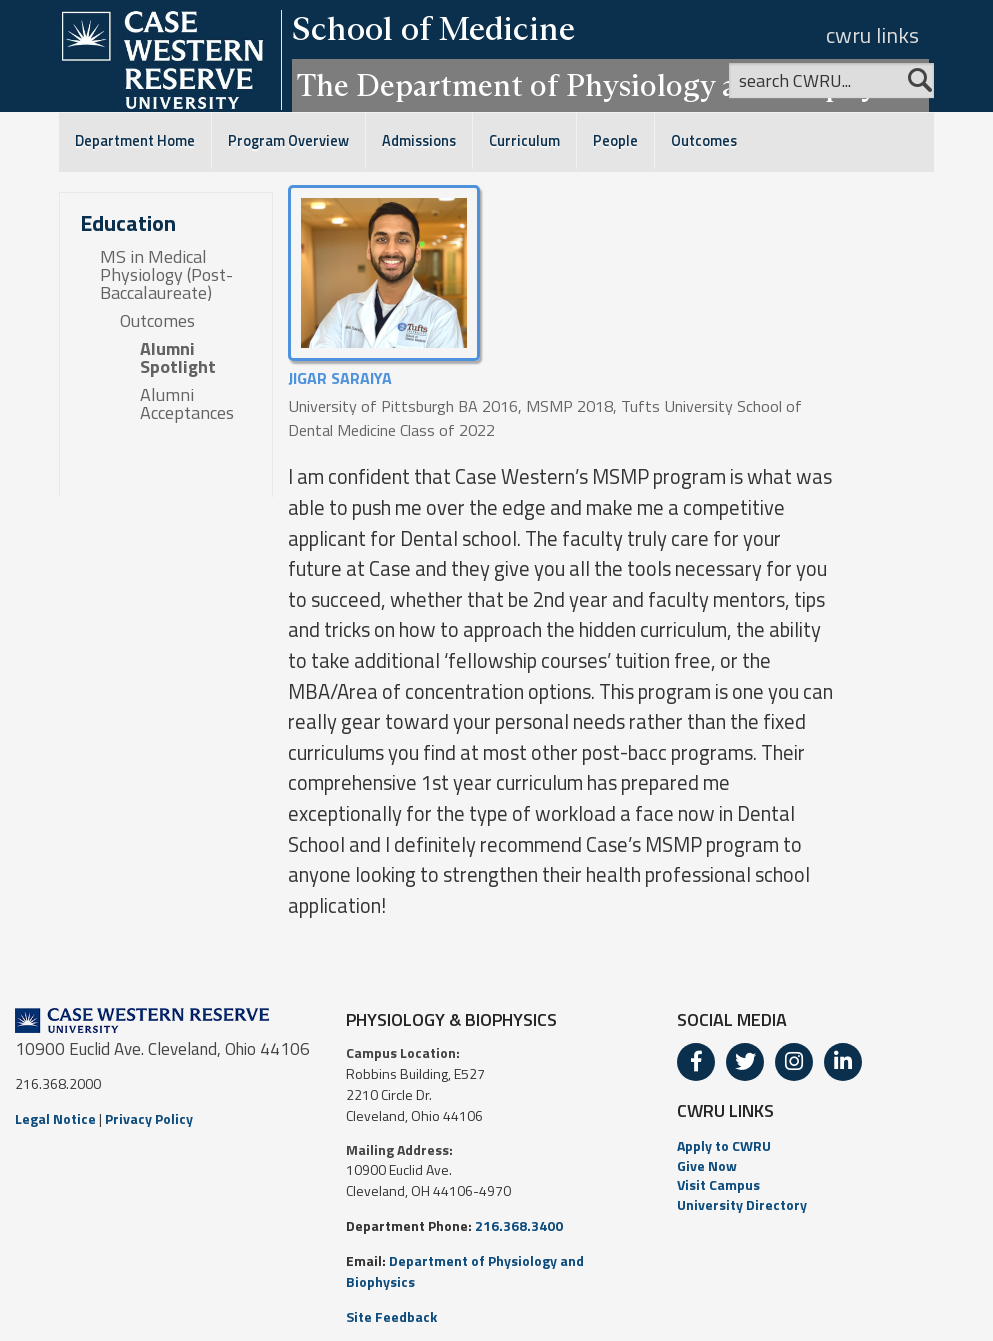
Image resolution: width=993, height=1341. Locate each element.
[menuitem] (827, 1146)
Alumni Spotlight (178, 358)
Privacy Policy (149, 1118)
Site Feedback (391, 1316)
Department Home (135, 141)
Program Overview (288, 141)
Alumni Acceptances (187, 404)
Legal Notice (55, 1118)
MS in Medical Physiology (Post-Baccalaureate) (166, 275)
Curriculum (524, 141)
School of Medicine (433, 28)
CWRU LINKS (725, 1110)
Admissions (419, 141)
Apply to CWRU (724, 1145)
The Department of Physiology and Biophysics (610, 85)
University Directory (742, 1204)
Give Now (707, 1165)
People (615, 141)
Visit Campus (718, 1184)
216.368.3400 (519, 1225)
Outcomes (704, 141)
